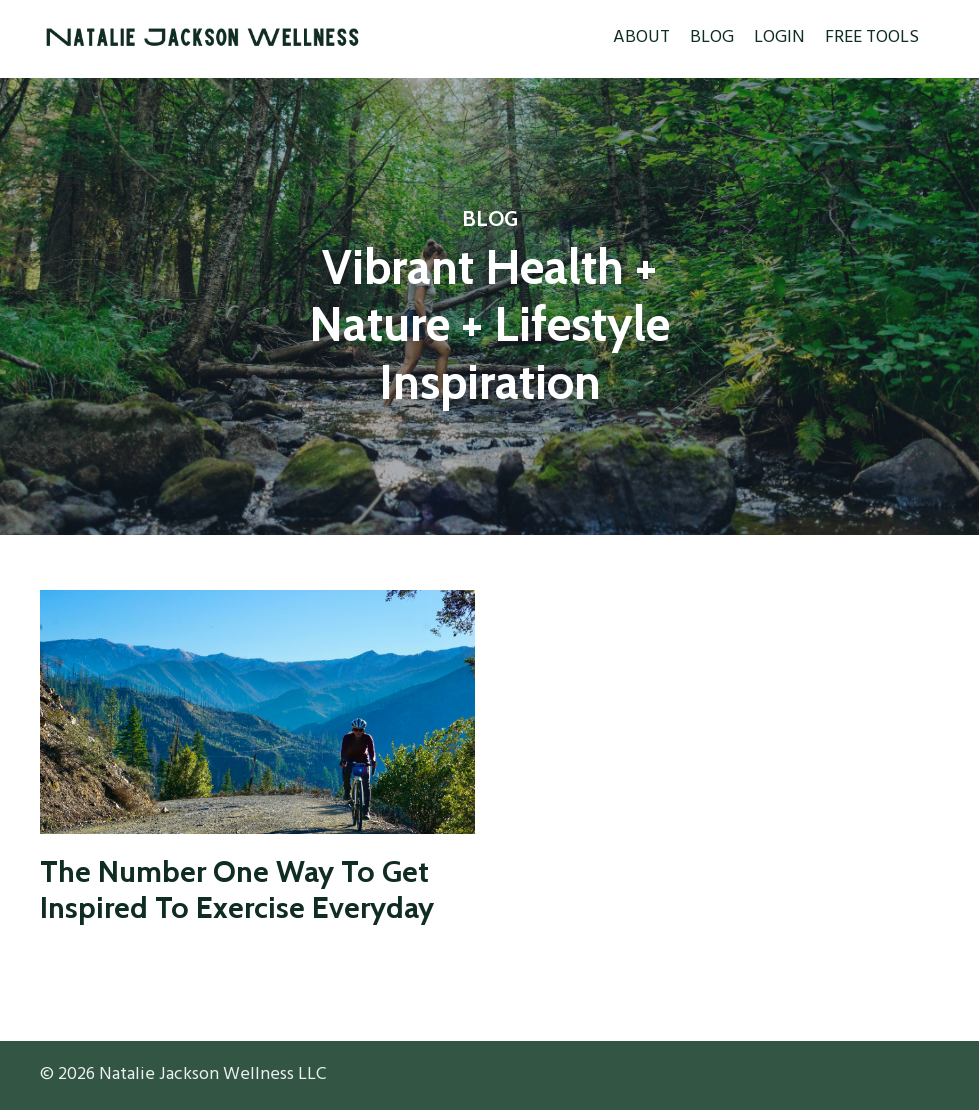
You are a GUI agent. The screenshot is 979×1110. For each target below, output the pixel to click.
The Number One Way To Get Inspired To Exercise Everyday (237, 890)
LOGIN (779, 38)
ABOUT (641, 38)
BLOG (712, 38)
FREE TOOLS (872, 38)
